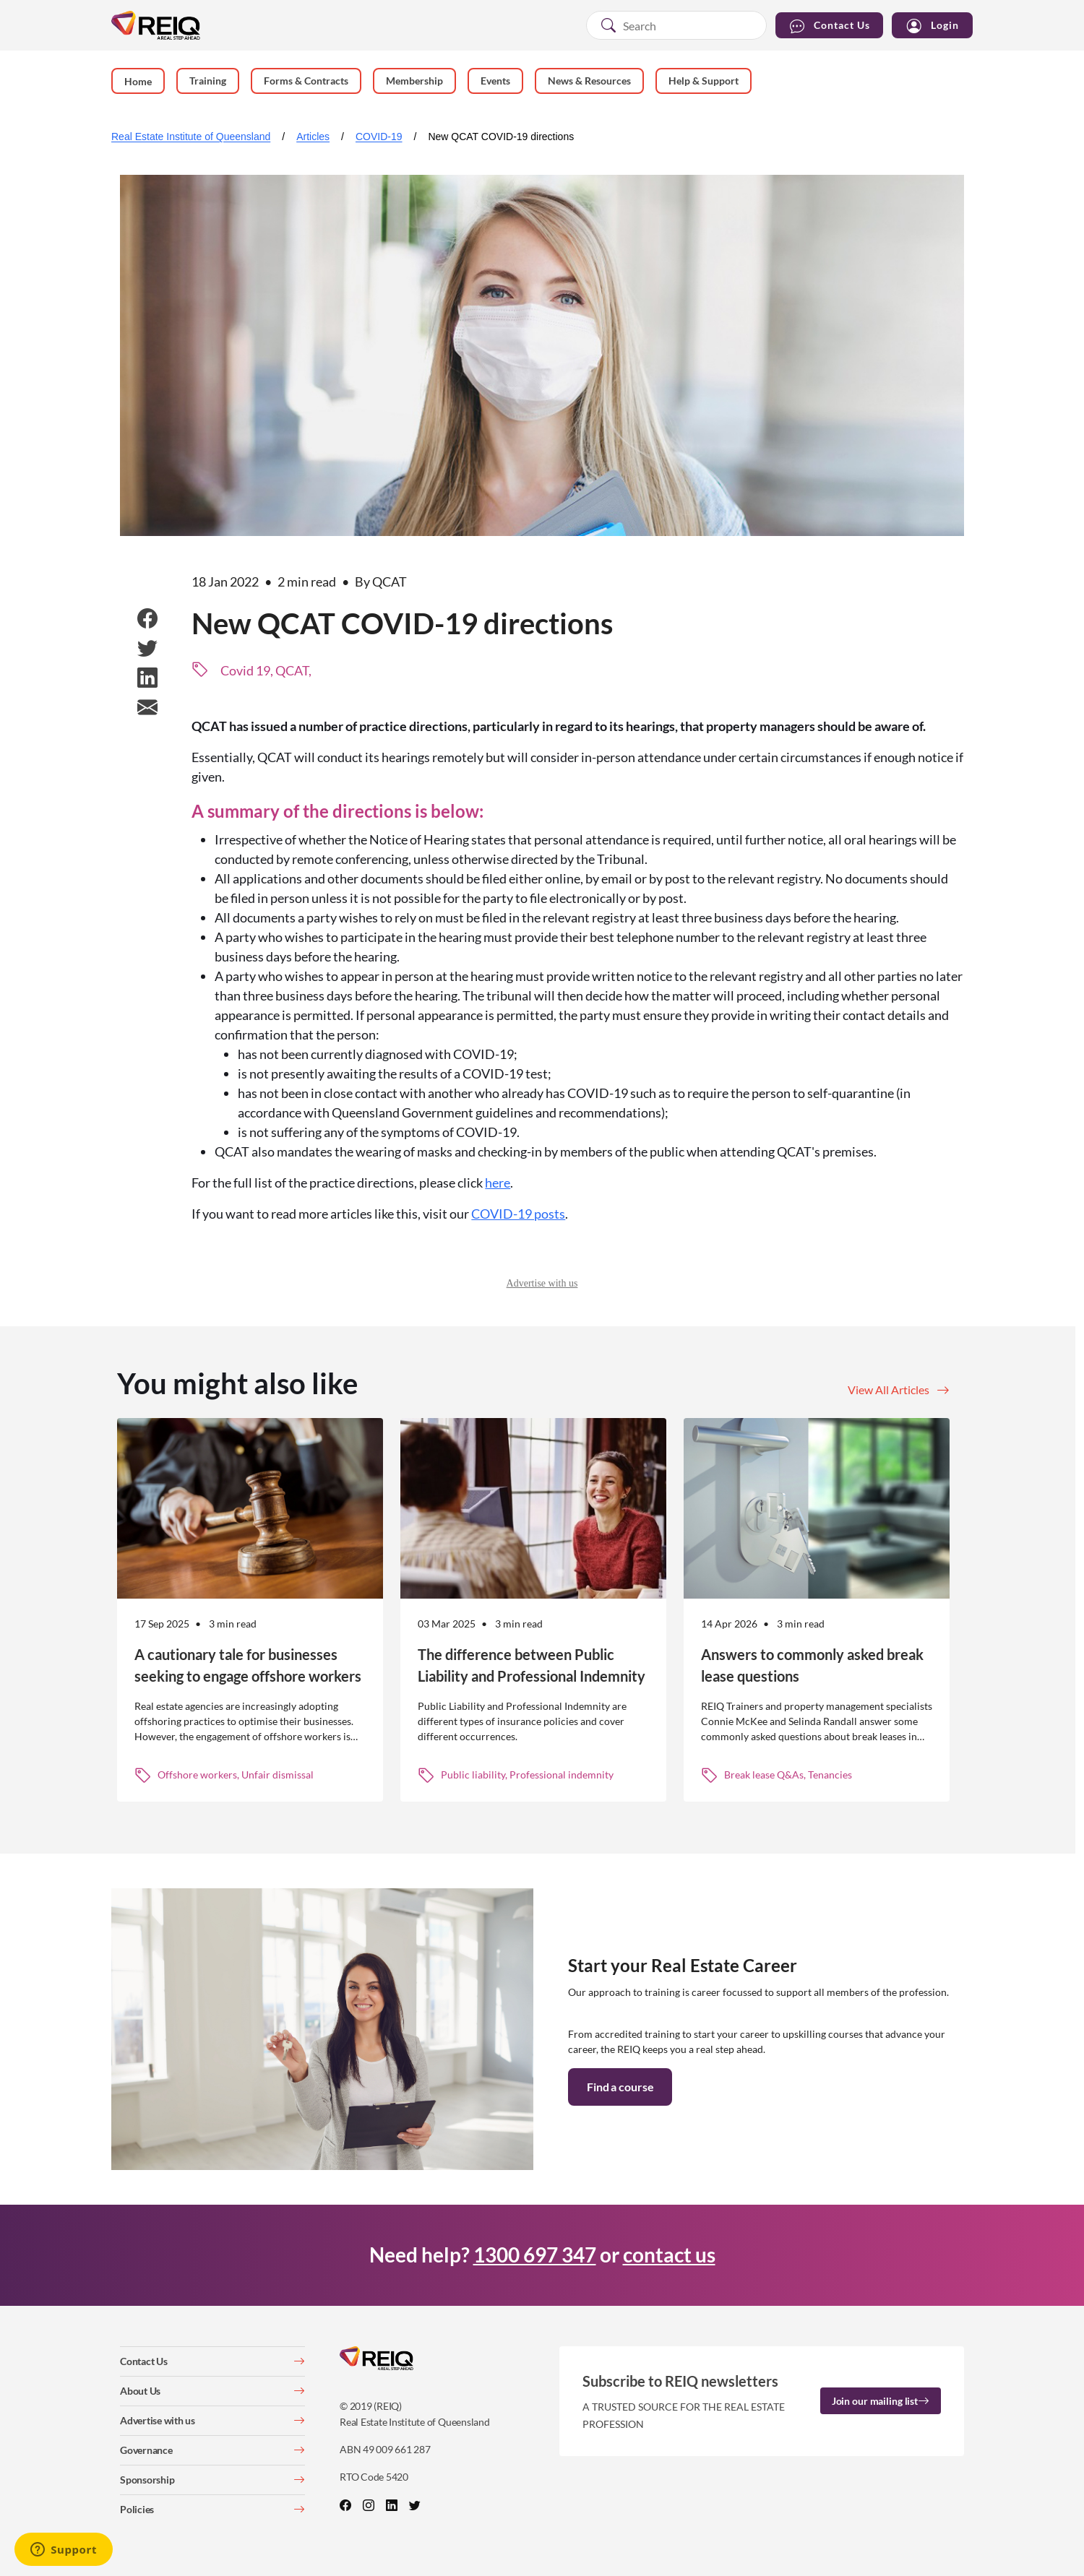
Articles (313, 136)
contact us (669, 2254)
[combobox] (676, 25)
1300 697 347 (534, 2254)
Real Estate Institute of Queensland (190, 136)
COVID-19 (379, 136)
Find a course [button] (620, 2086)
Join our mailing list (880, 2401)
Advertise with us (542, 1283)
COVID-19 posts (518, 1214)
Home (138, 81)
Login (932, 26)
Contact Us (829, 26)
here (497, 1182)
